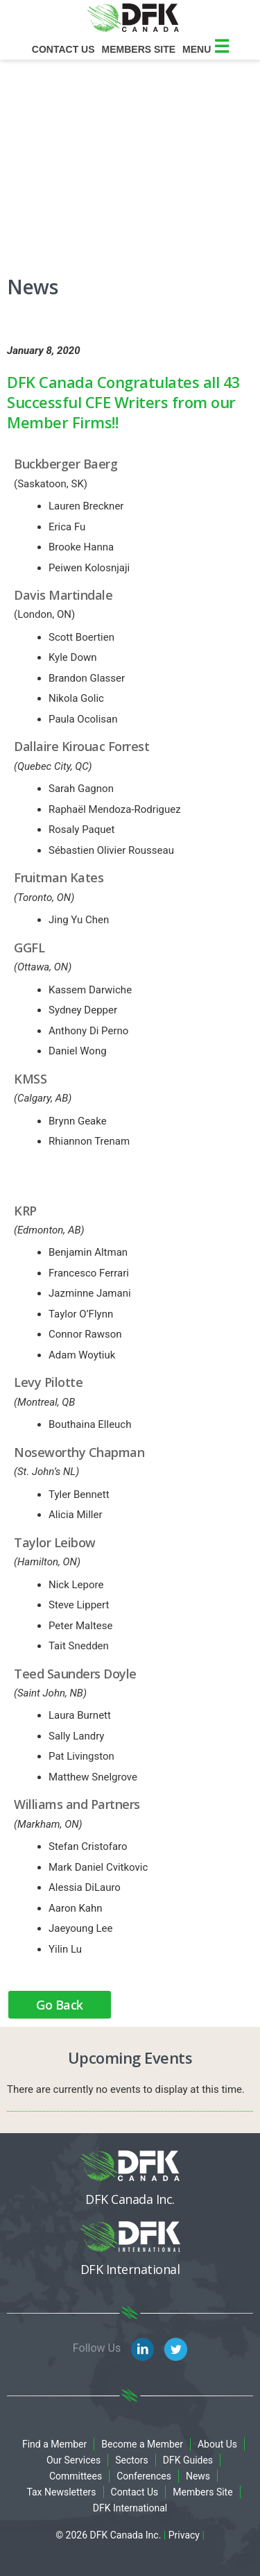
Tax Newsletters (61, 2492)
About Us (217, 2444)
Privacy (184, 2535)
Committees (75, 2476)
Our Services (73, 2460)
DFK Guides (188, 2460)
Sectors (131, 2460)
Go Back (59, 2004)
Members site (139, 49)
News (198, 2476)
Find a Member (54, 2444)
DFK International (130, 2508)
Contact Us (63, 49)
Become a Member (142, 2444)
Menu (205, 49)
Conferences (143, 2476)
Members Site (202, 2492)
